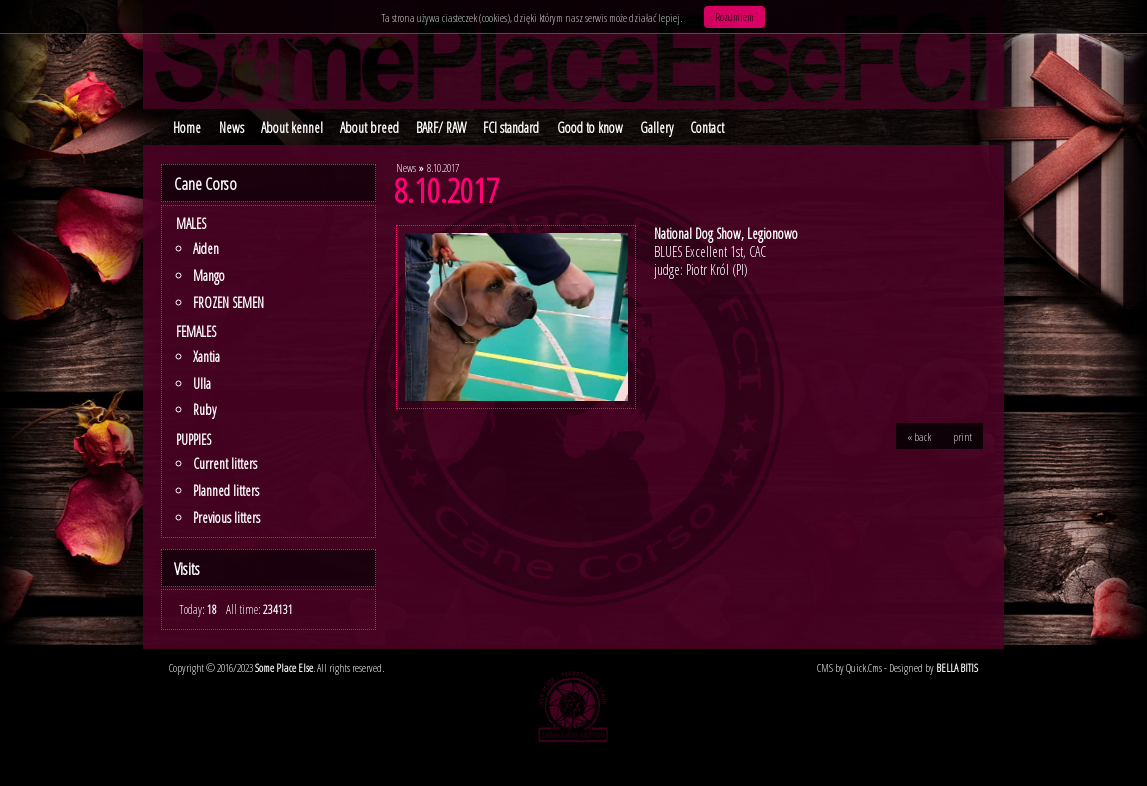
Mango (209, 275)
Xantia (206, 356)
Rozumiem (734, 16)
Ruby (204, 409)
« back (919, 435)
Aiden (206, 248)
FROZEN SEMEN (228, 302)
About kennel (292, 127)
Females (196, 331)
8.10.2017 (443, 167)
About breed (369, 127)
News (231, 127)
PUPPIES (193, 439)
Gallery (656, 127)
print (962, 435)
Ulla (202, 383)
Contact (707, 127)
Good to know (590, 127)
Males (191, 223)
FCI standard (511, 127)
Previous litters (226, 517)
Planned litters (226, 490)
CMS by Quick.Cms (849, 667)
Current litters (225, 463)
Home (187, 127)
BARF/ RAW (441, 127)
